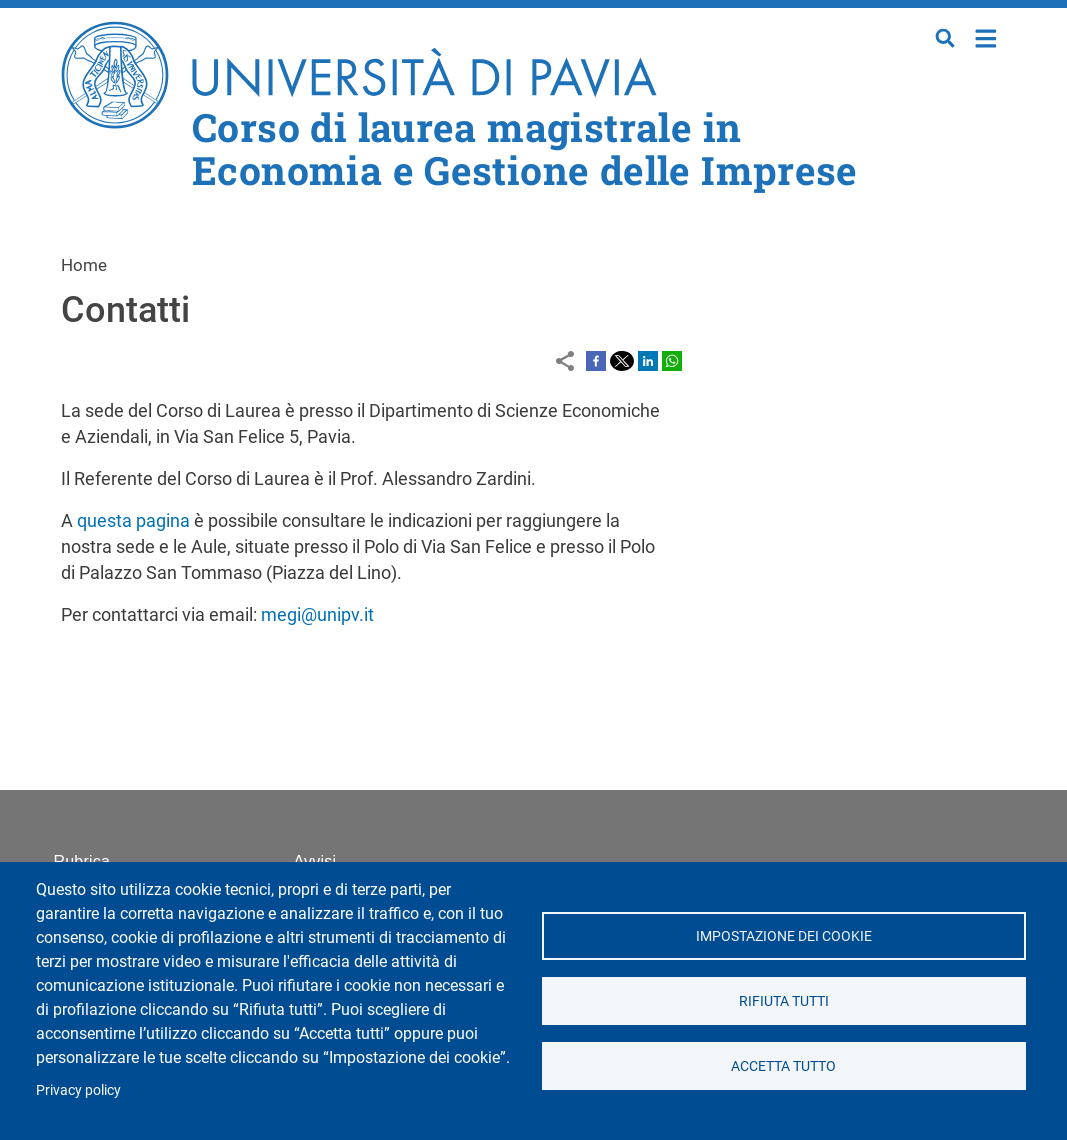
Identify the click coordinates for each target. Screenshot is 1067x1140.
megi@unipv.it (317, 614)
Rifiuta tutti (784, 1001)
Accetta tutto (783, 1066)
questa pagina (133, 520)
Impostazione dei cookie (784, 936)
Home (986, 36)
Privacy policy (78, 1090)
